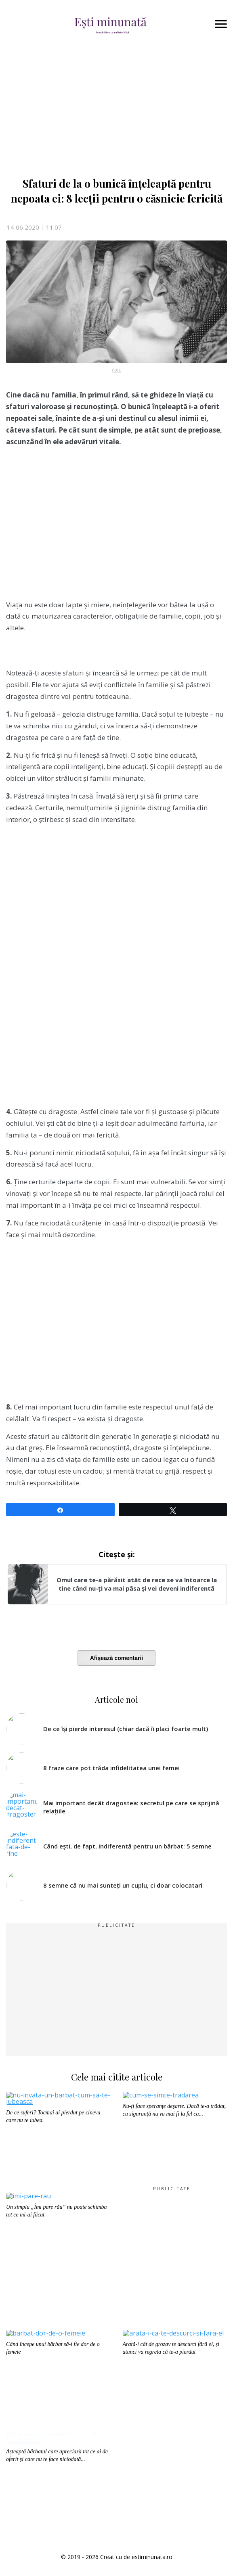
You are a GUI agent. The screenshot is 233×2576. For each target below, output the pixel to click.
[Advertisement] (116, 526)
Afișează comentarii (116, 1658)
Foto (117, 369)
